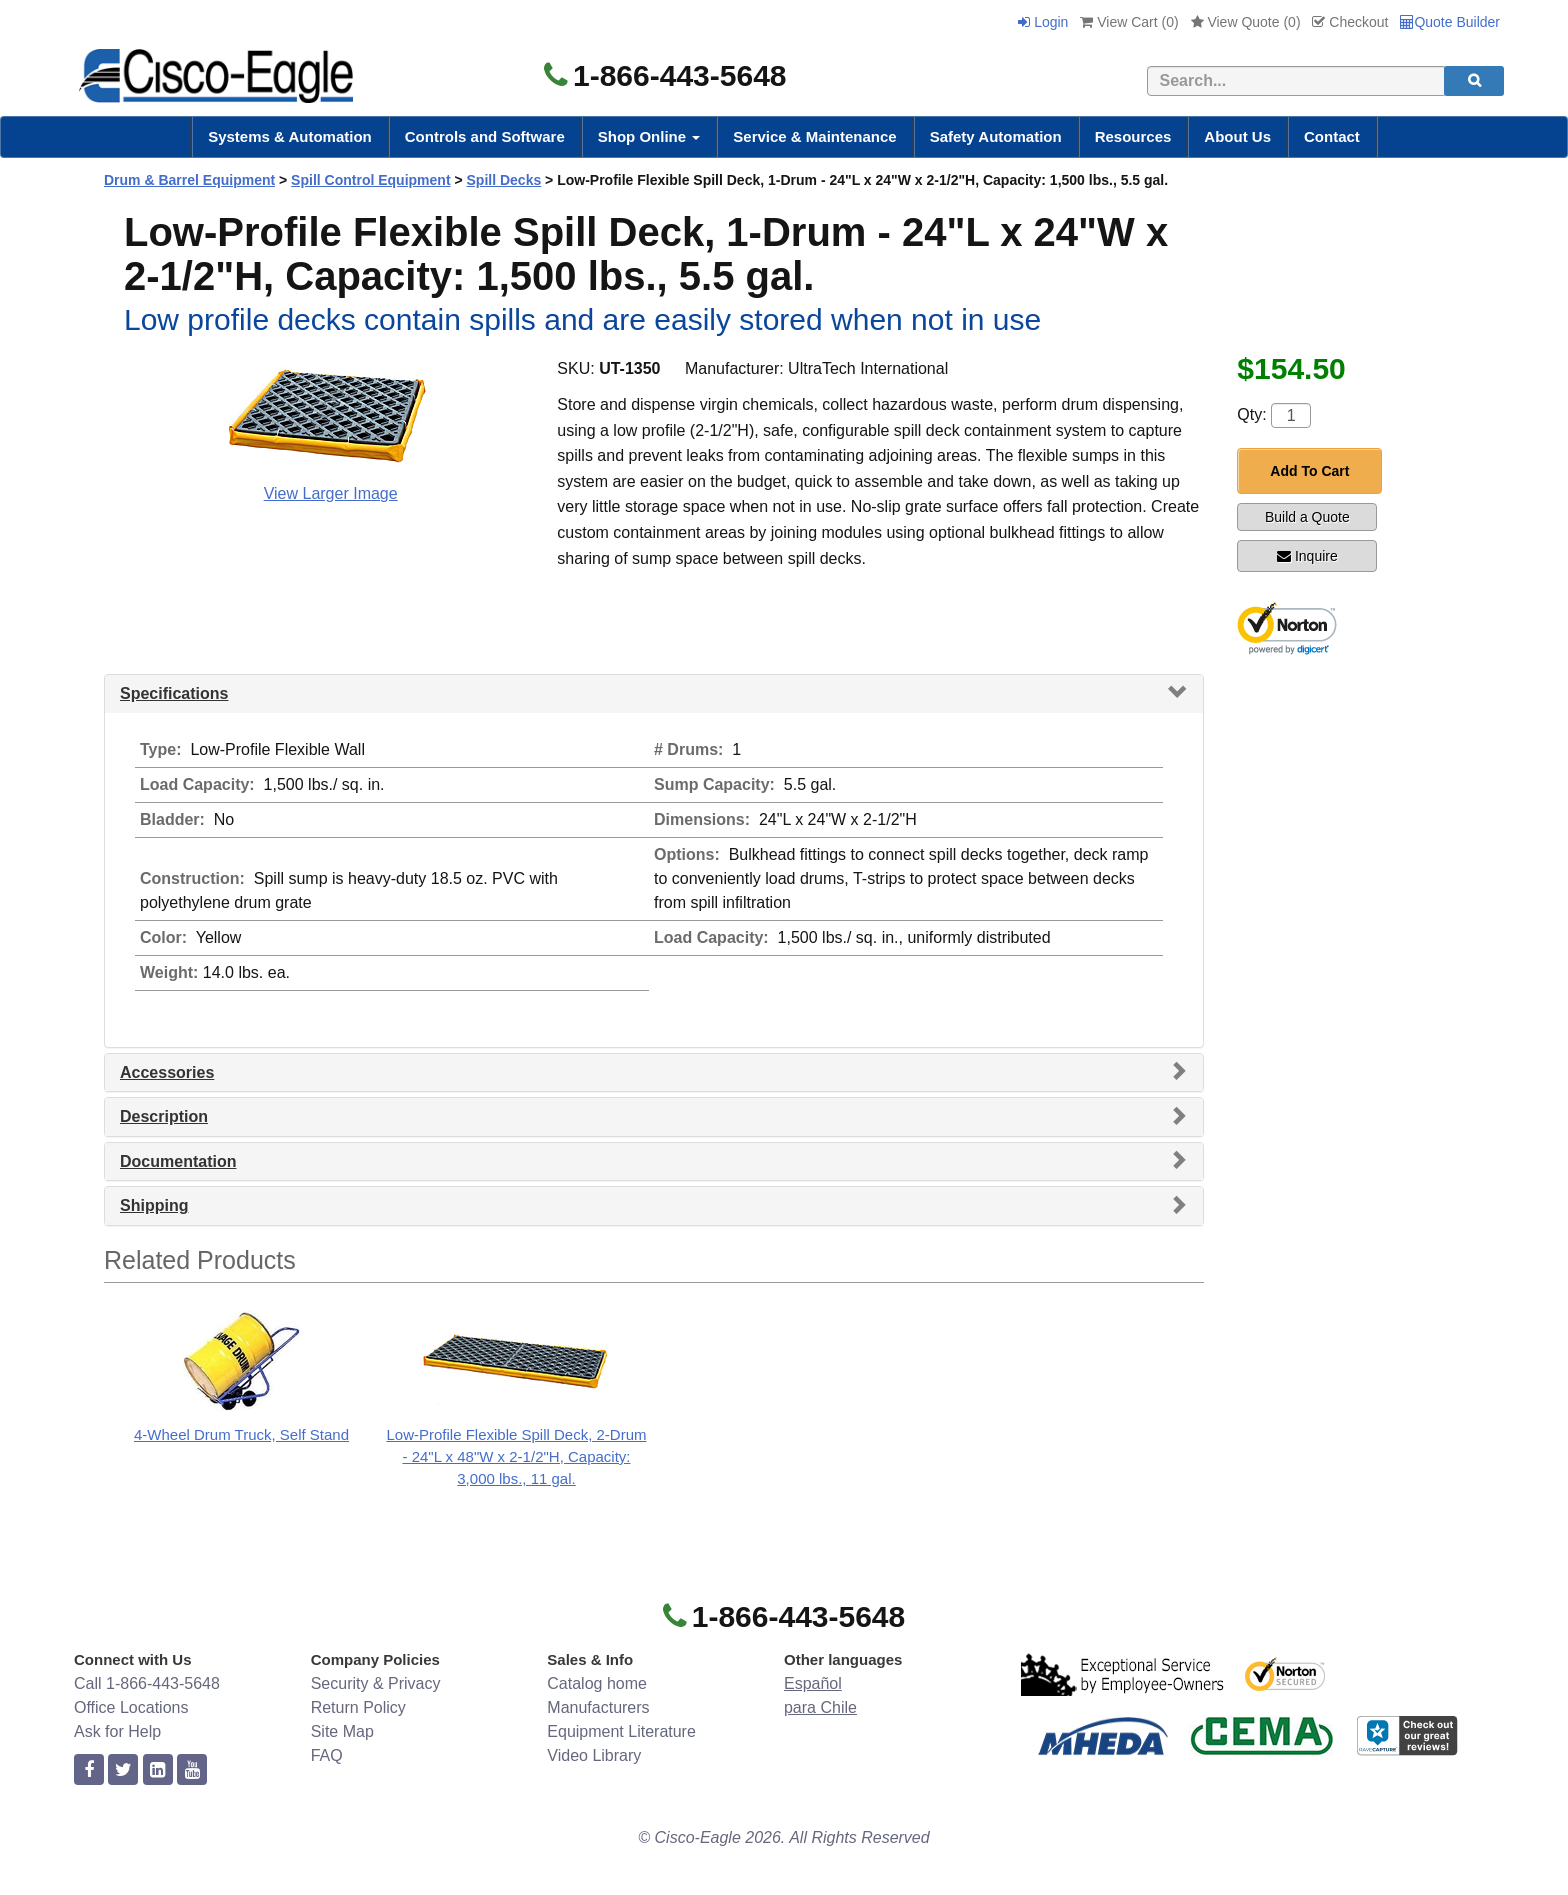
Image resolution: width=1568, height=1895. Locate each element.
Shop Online (649, 136)
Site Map (342, 1731)
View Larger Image (331, 493)
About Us (1237, 136)
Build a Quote (1307, 517)
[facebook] (89, 1770)
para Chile (820, 1707)
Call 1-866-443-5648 (147, 1683)
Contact (1332, 136)
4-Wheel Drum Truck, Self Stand (241, 1434)
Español (813, 1683)
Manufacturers (598, 1707)
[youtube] (192, 1770)
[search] (1474, 81)
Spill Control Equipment (370, 180)
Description (164, 1116)
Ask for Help (117, 1731)
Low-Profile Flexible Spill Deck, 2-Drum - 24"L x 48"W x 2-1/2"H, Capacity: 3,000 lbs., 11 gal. (516, 1456)
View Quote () (1246, 22)
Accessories (167, 1072)
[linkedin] (158, 1770)
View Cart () (1129, 22)
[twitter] (123, 1770)
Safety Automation (996, 136)
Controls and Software (485, 136)
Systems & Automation (290, 136)
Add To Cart (1309, 471)
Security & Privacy (376, 1683)
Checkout (1350, 22)
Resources (1133, 136)
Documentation (178, 1161)
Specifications (174, 693)
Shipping (154, 1205)
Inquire (1307, 556)
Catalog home (597, 1683)
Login (1043, 22)
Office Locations (131, 1707)
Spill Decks (504, 180)
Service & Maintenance (814, 136)
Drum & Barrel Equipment (189, 180)
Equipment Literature (621, 1731)
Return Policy (358, 1707)
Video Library (594, 1755)
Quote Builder (1450, 22)
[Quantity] (1291, 415)
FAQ (327, 1755)
